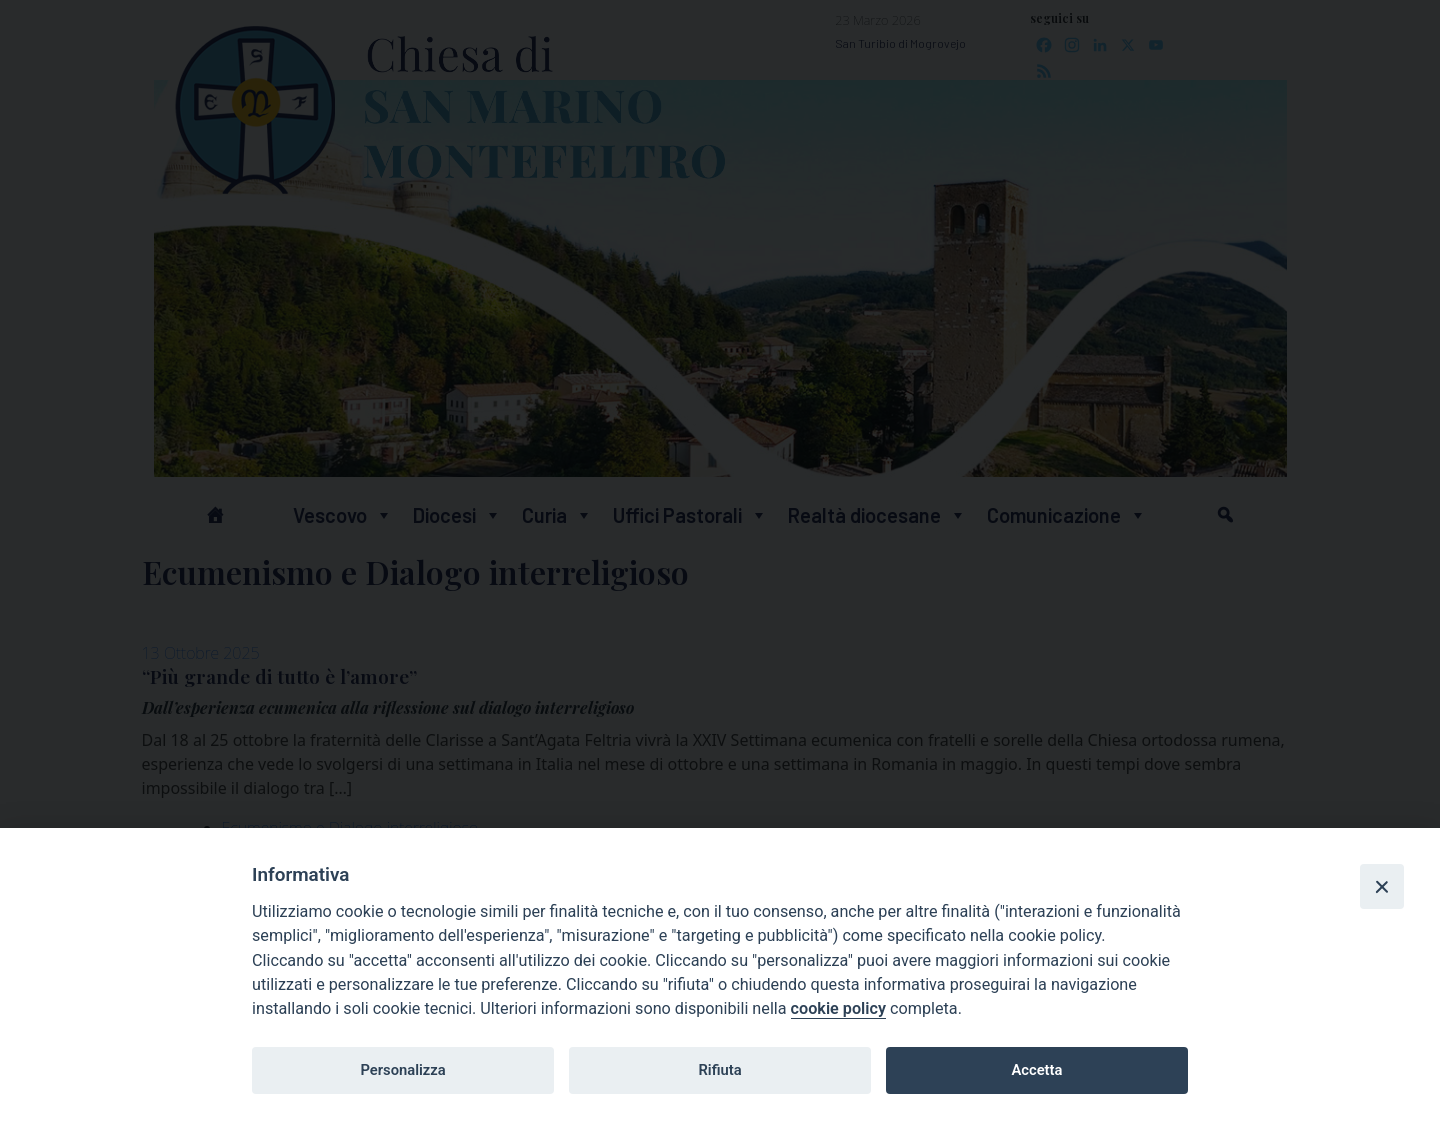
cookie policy (838, 1008)
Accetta (1036, 1070)
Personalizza (402, 1070)
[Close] (1382, 886)
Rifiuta (719, 1070)
